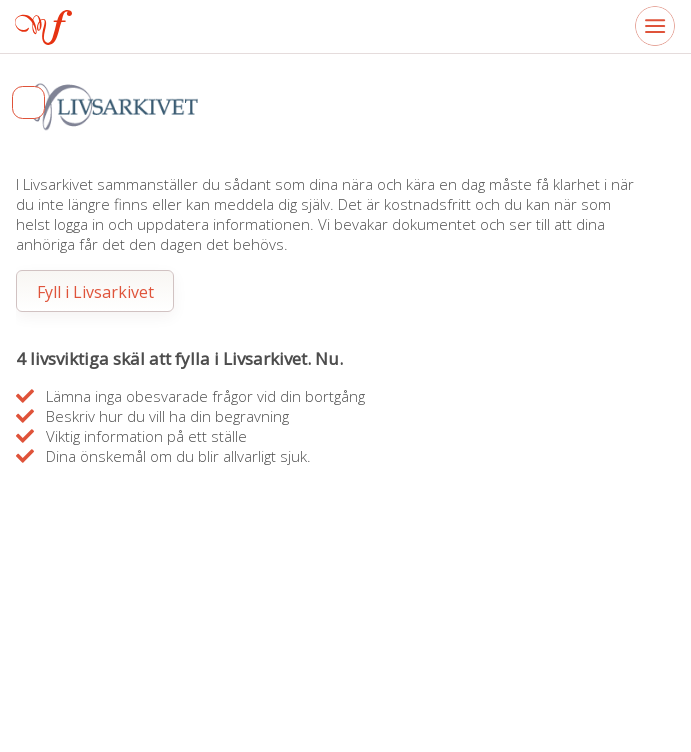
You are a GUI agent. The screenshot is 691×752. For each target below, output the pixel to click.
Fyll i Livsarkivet (95, 292)
